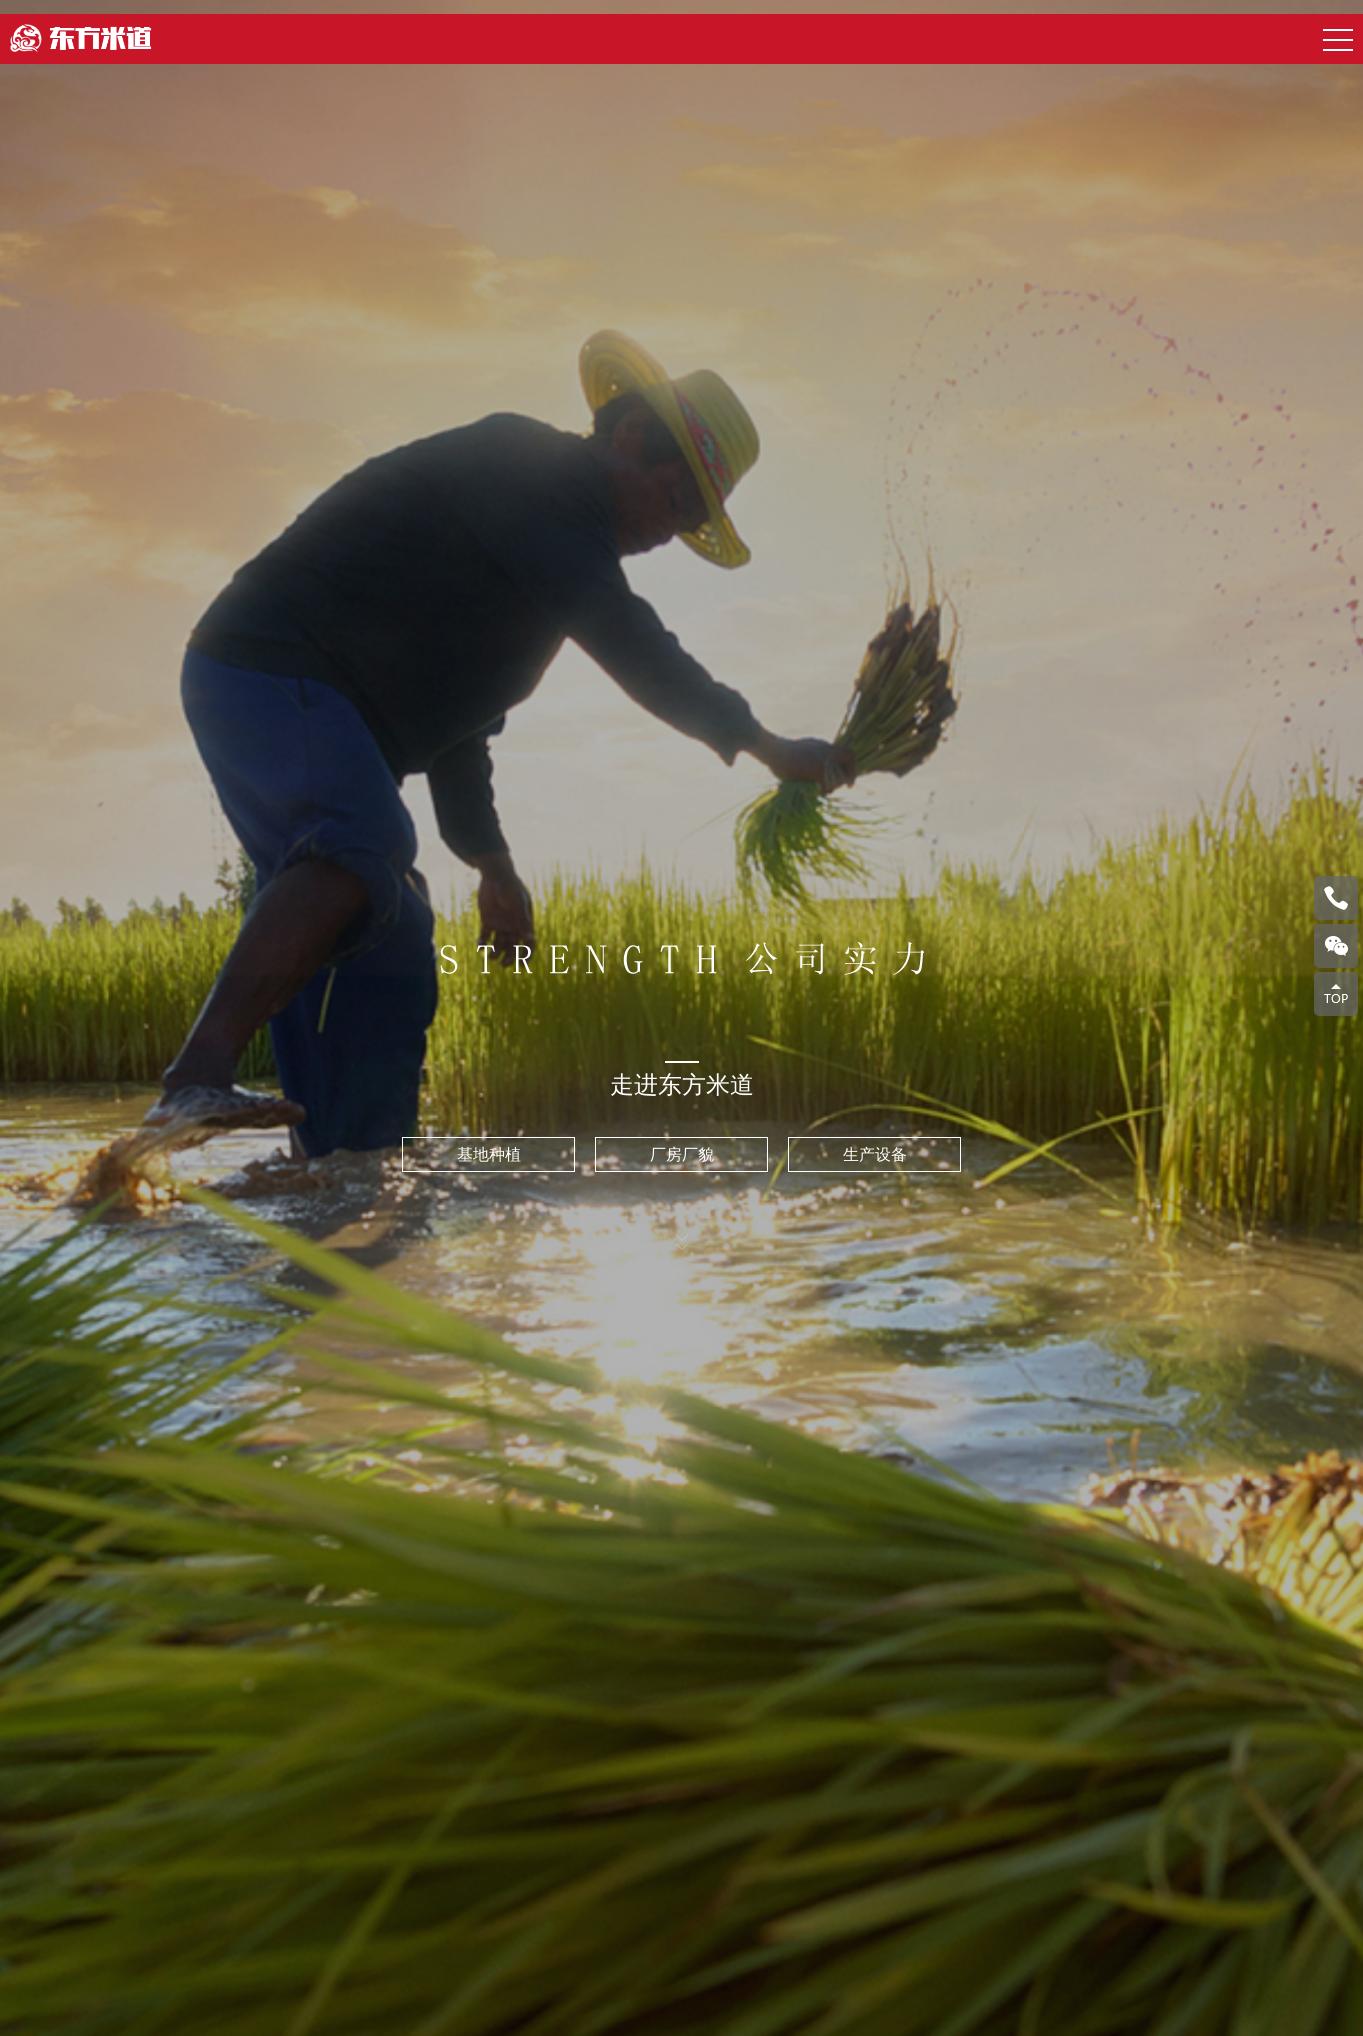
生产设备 (875, 1154)
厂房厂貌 (682, 1154)
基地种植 (489, 1154)
